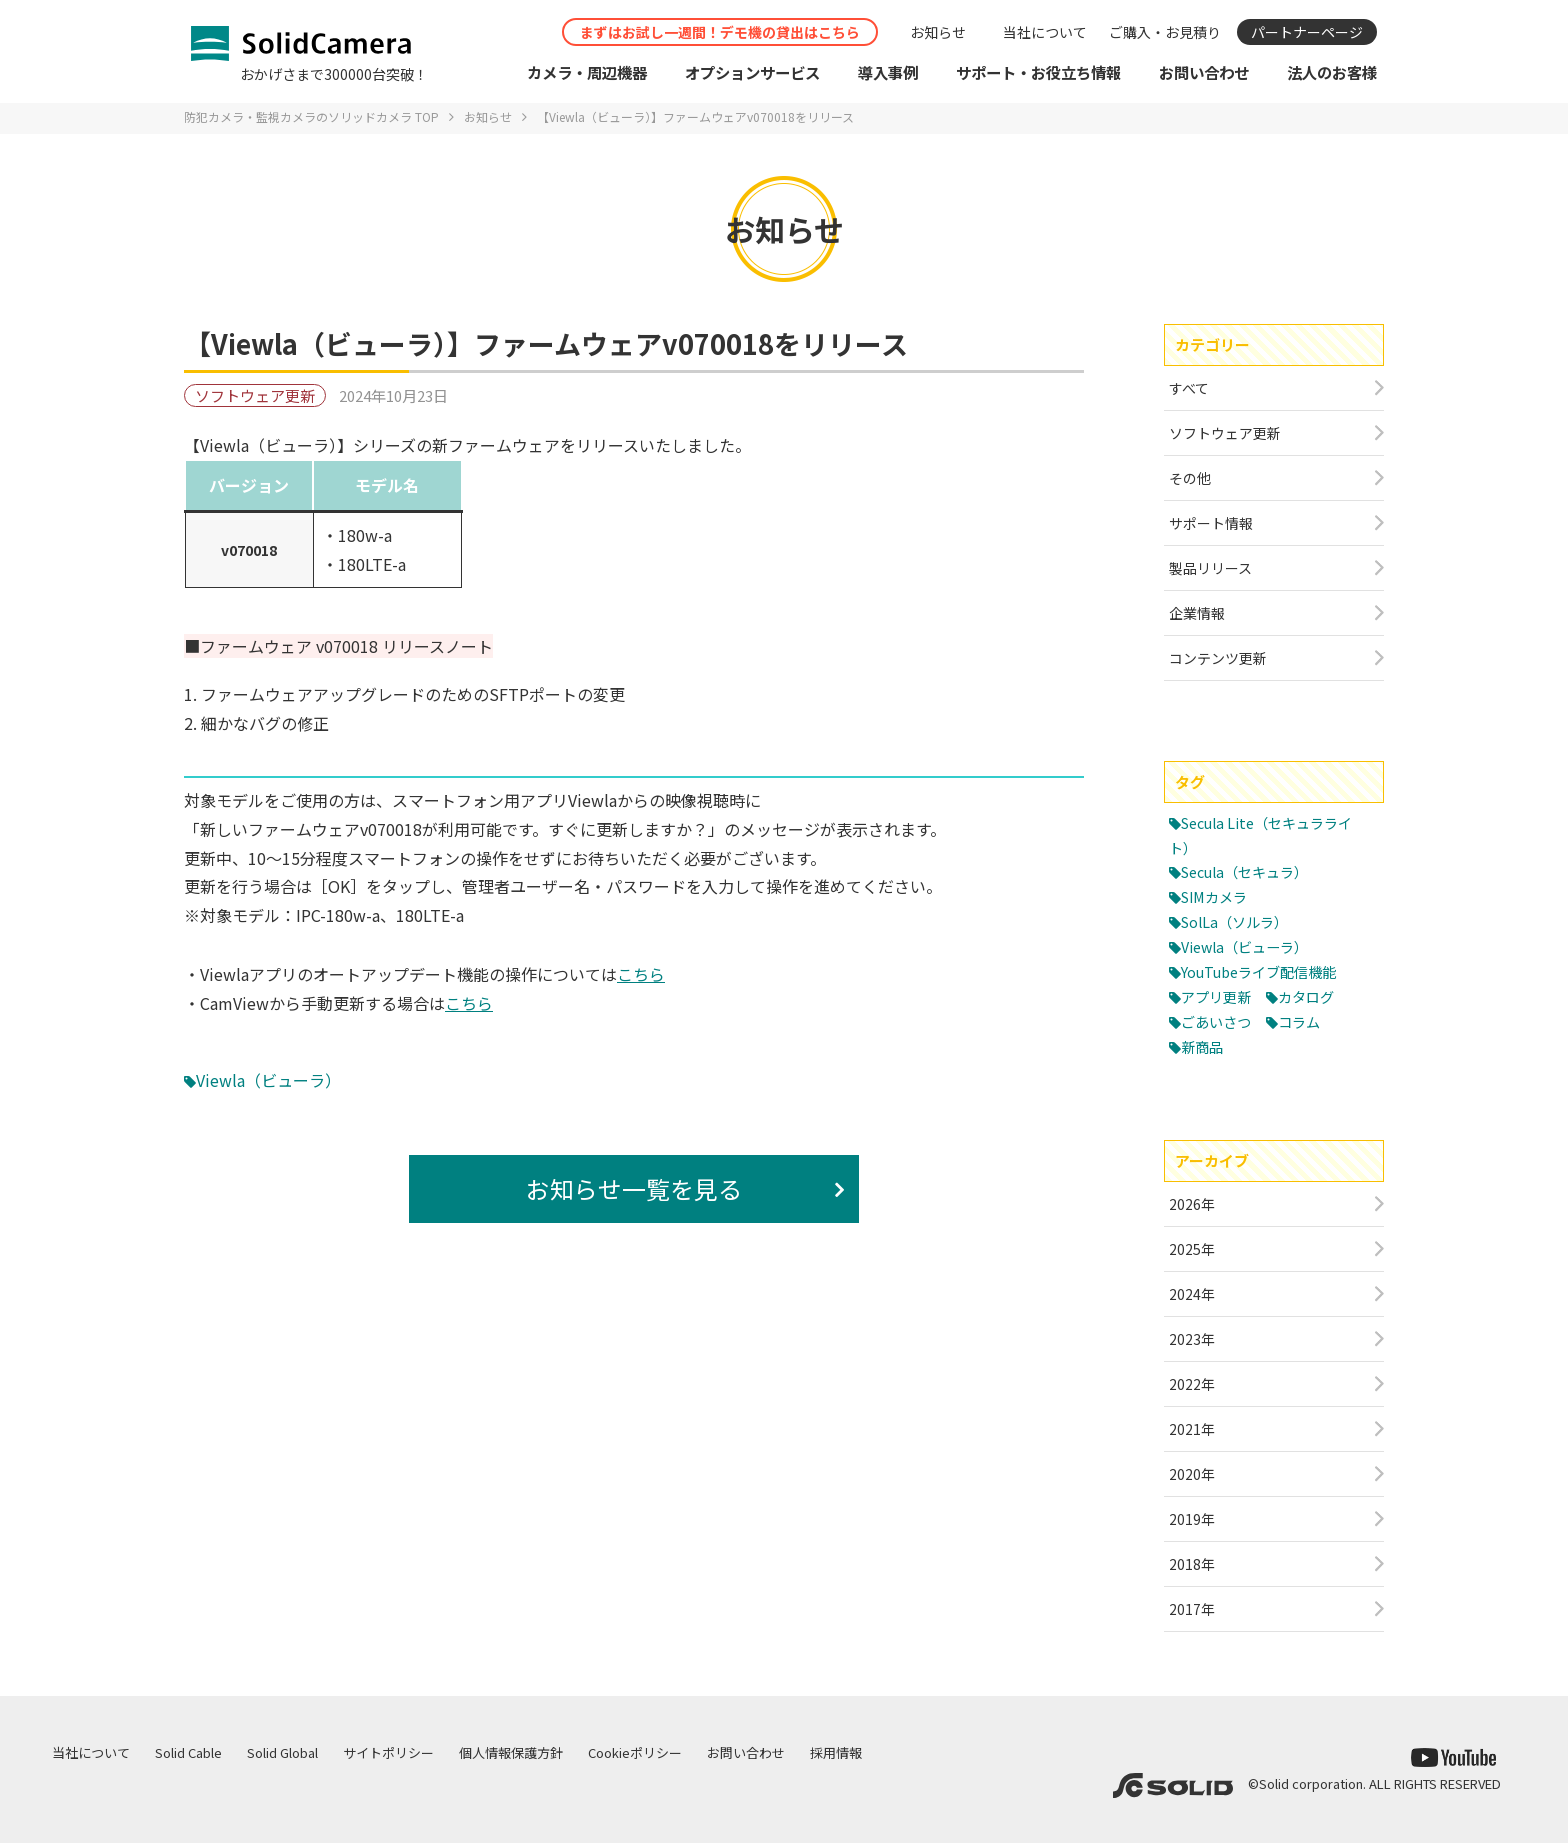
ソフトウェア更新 (255, 395)
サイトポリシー (388, 1752)
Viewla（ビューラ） (268, 1080)
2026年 (1192, 1204)
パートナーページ (1307, 32)
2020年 (1192, 1474)
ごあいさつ (1218, 1021)
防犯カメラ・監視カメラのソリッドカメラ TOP (311, 116)
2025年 (1192, 1249)
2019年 (1192, 1519)
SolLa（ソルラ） (1238, 921)
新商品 (1203, 1046)
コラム (1305, 1021)
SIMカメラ (1217, 896)
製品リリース (1210, 568)
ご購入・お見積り (1165, 32)
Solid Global (282, 1752)
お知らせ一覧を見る (634, 1188)
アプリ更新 (1218, 996)
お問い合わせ (746, 1752)
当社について (1045, 32)
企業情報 (1197, 613)
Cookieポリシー (635, 1752)
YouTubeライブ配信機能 (1264, 971)
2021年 (1192, 1429)
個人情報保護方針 (511, 1752)
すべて (1189, 388)
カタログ (1313, 996)
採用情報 (836, 1752)
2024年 (1192, 1294)
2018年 (1192, 1564)
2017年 (1192, 1609)
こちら (641, 974)
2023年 (1192, 1339)
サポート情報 (1211, 523)
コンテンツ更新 (1218, 658)
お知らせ (938, 32)
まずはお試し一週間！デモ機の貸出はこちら (720, 32)
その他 (1190, 478)
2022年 (1192, 1384)
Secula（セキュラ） (1250, 871)
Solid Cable (188, 1752)
